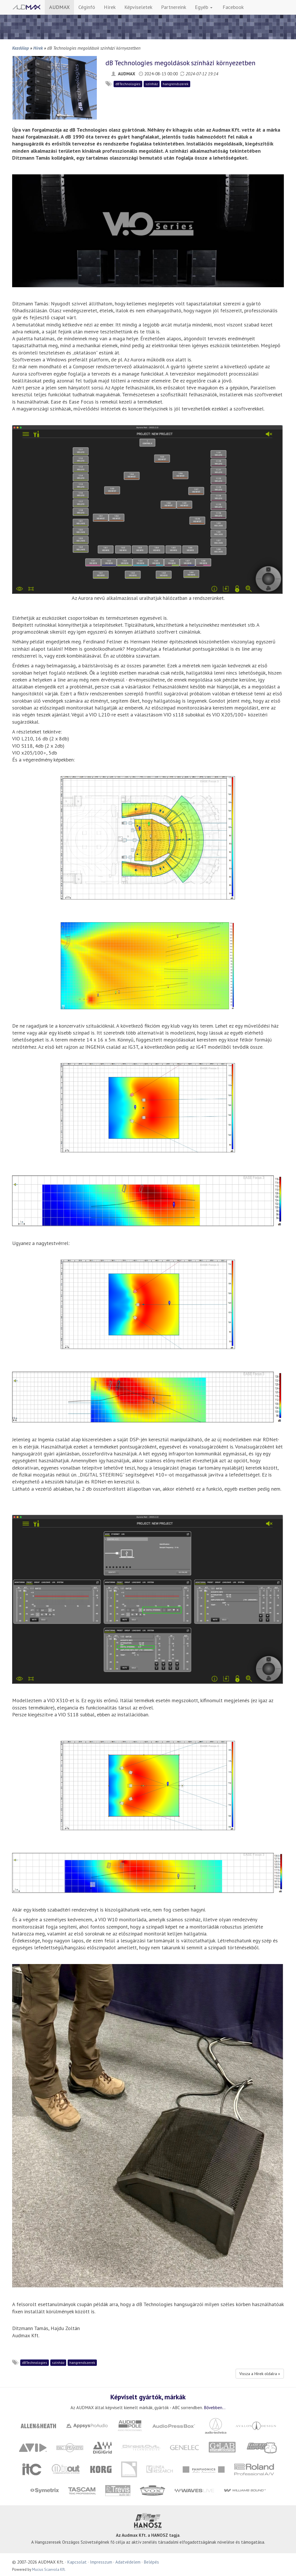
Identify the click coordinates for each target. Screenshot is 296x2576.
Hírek (110, 7)
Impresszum (101, 2562)
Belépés (151, 2562)
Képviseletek (138, 7)
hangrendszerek (175, 84)
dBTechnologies (127, 84)
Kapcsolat (77, 2562)
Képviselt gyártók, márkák (148, 2396)
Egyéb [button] (203, 7)
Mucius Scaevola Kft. (49, 2569)
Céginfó (86, 7)
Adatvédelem (127, 2562)
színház (151, 84)
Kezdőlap (20, 48)
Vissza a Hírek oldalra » (259, 2373)
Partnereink (173, 7)
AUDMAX (59, 7)
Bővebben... (214, 2407)
